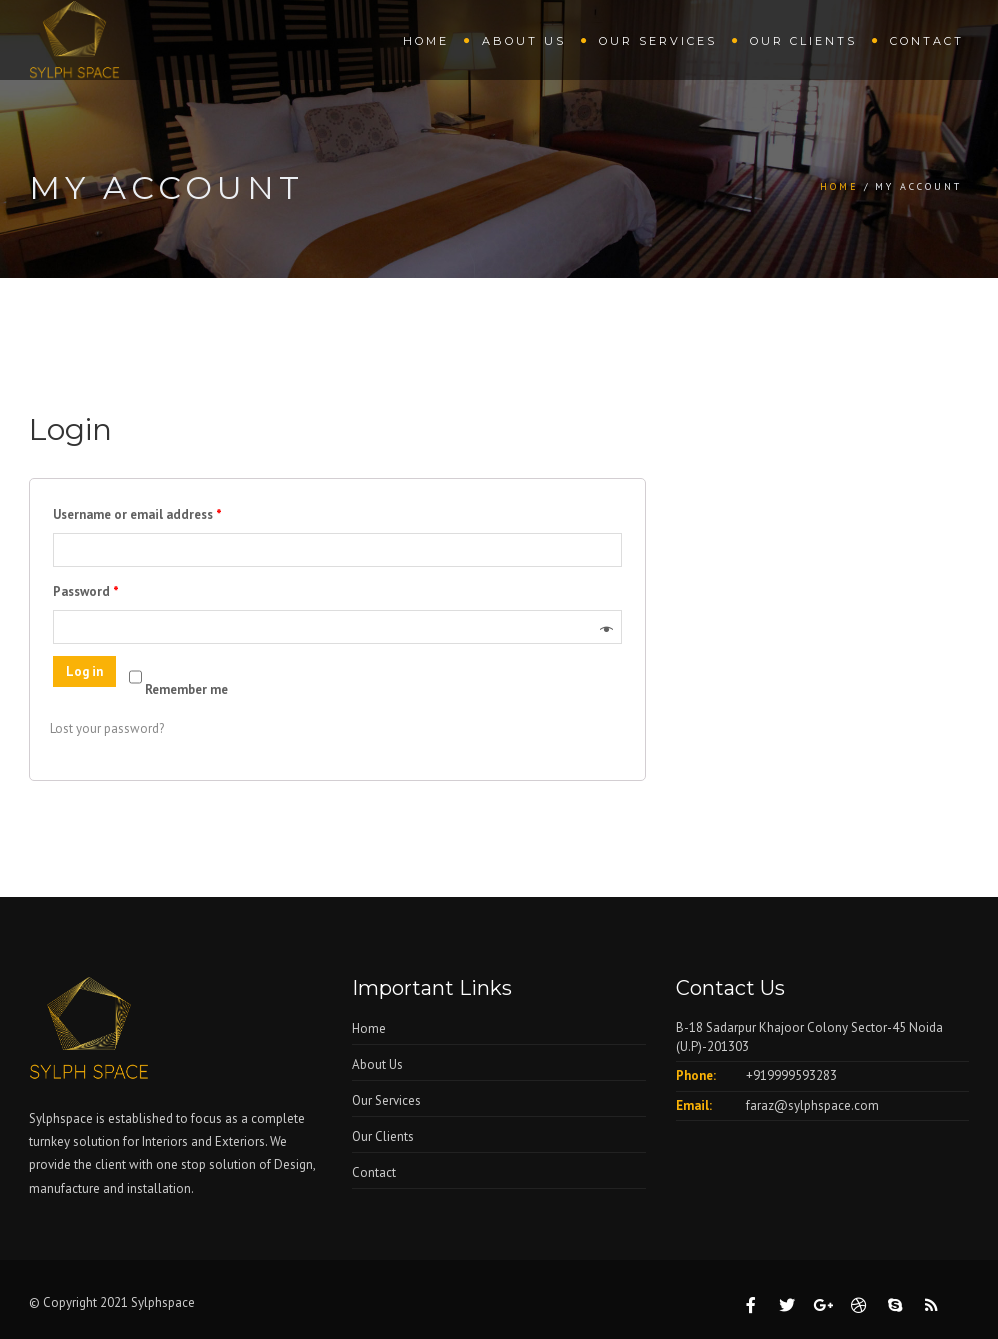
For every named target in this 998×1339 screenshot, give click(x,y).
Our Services (658, 41)
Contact (927, 41)
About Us (524, 41)
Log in (84, 671)
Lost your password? (107, 728)
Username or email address (137, 514)
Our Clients (803, 41)
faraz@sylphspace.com (812, 1105)
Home (426, 41)
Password (86, 591)
